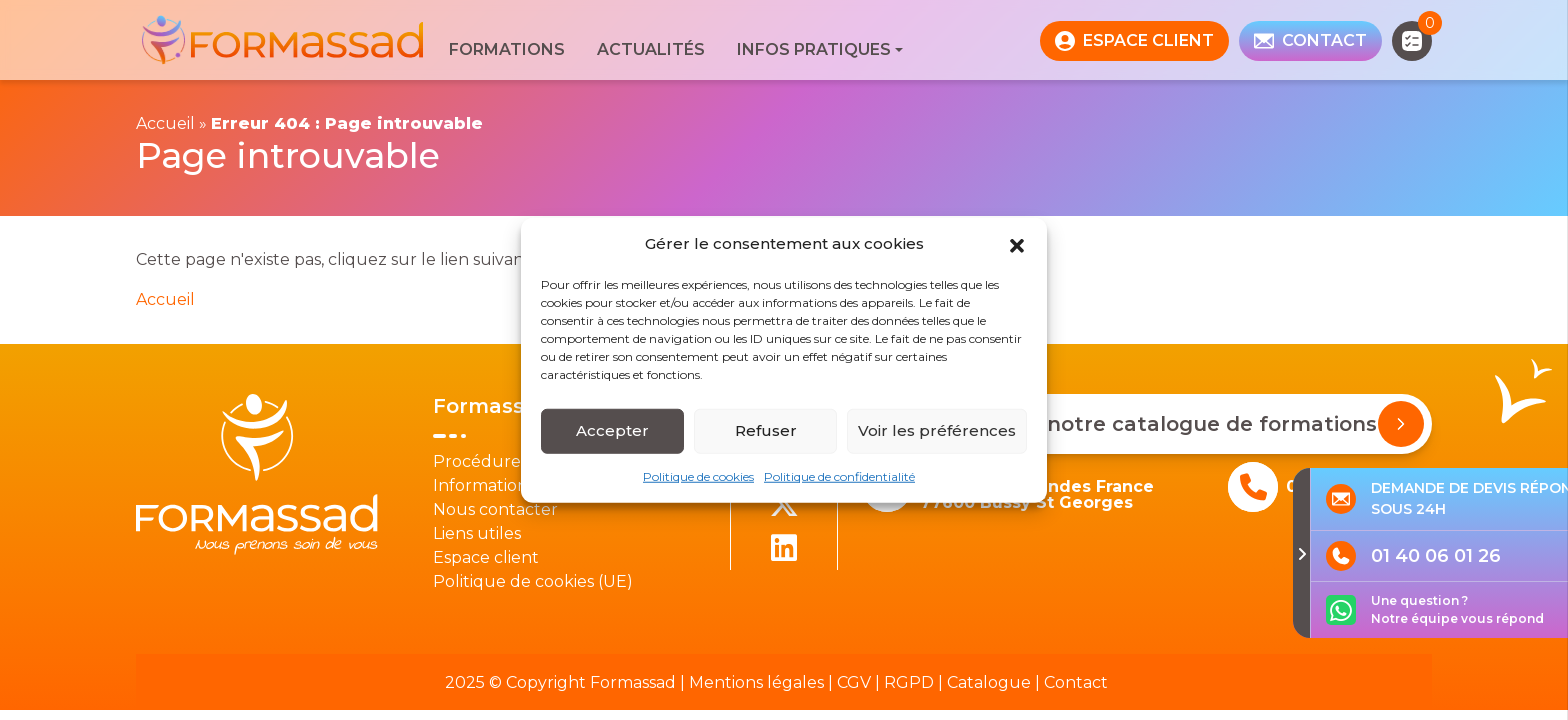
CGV (854, 682)
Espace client (486, 557)
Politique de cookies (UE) (533, 581)
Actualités (651, 49)
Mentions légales (756, 682)
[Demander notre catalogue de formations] (1401, 424)
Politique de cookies (698, 475)
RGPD (909, 682)
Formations (507, 49)
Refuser (766, 430)
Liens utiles (477, 533)
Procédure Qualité (509, 461)
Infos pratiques (814, 49)
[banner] (284, 40)
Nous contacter (495, 509)
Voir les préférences (937, 430)
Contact (1076, 682)
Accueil (165, 123)
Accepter (612, 430)
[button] (1017, 244)
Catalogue (989, 682)
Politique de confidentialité (839, 475)
